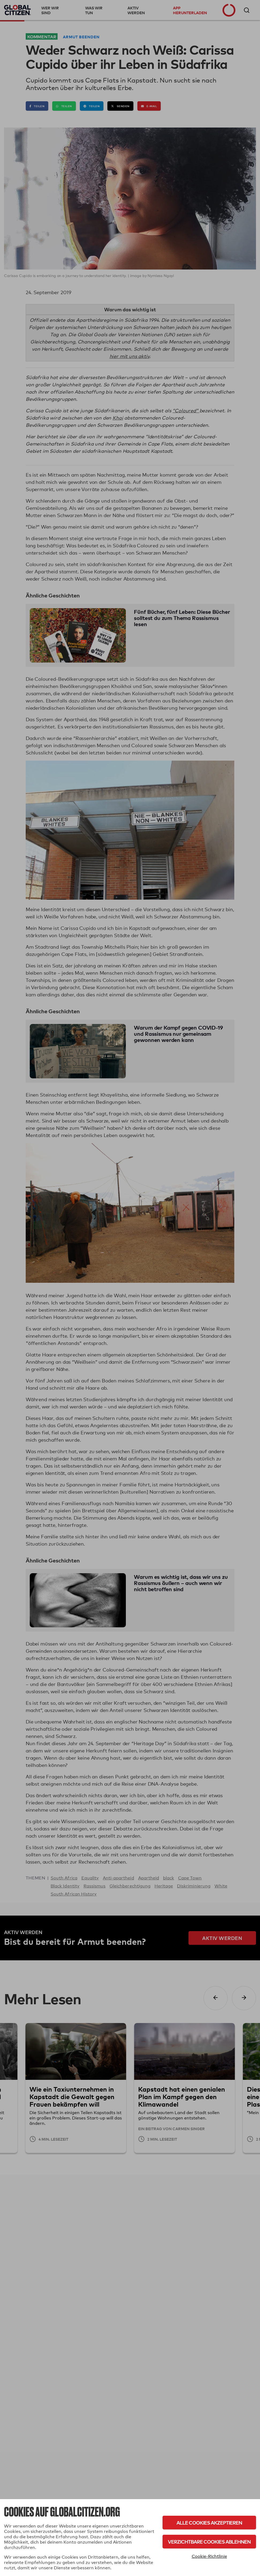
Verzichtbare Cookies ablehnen (209, 2541)
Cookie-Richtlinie (209, 2556)
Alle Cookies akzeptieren (209, 2522)
